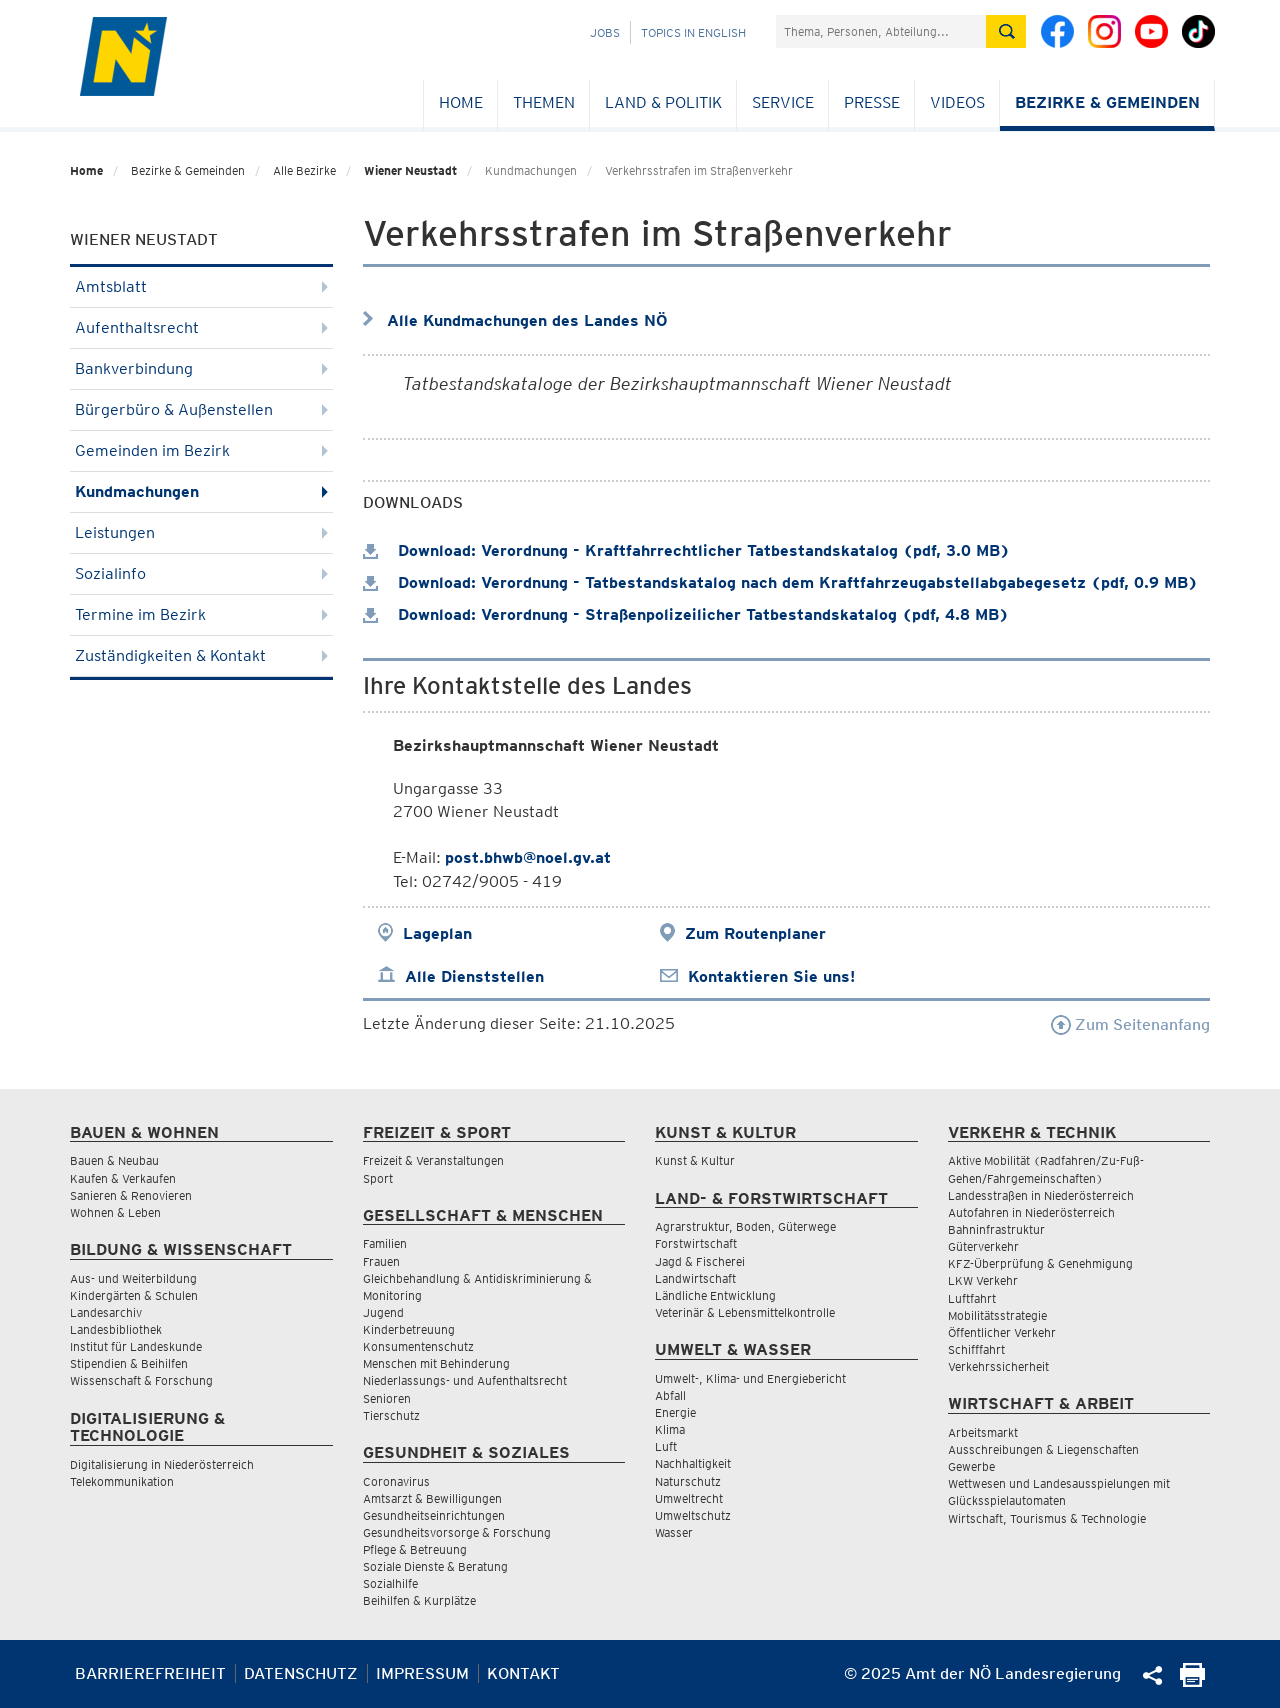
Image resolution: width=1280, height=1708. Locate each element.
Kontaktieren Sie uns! (771, 976)
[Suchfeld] (881, 31)
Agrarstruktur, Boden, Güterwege (745, 1226)
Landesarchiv (106, 1312)
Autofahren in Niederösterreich (1031, 1212)
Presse (872, 102)
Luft (666, 1446)
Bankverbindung (201, 368)
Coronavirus (396, 1481)
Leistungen (201, 532)
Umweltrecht (689, 1498)
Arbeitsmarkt (983, 1432)
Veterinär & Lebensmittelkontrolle (745, 1312)
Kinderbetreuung (409, 1329)
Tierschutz (391, 1415)
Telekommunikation (122, 1481)
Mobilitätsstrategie (997, 1315)
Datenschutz (301, 1673)
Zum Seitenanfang (1130, 1024)
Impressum (422, 1673)
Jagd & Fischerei (700, 1261)
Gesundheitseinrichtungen (434, 1515)
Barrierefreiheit (150, 1673)
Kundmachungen (201, 491)
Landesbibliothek (116, 1329)
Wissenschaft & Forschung (141, 1380)
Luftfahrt (972, 1298)
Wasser (674, 1532)
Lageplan (437, 933)
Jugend (383, 1312)
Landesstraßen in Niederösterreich (1041, 1195)
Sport (378, 1178)
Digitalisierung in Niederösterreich (162, 1464)
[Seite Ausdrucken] (1192, 1681)
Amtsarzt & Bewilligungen (432, 1498)
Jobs (605, 32)
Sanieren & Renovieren (131, 1195)
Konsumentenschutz (418, 1346)
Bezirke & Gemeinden (1107, 102)
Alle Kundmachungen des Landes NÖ (527, 320)
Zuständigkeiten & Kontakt (201, 655)
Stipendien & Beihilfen (129, 1363)
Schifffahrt (976, 1349)
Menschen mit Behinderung (436, 1363)
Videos (957, 102)
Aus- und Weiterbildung (133, 1278)
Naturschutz (688, 1481)
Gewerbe (971, 1466)
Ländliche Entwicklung (715, 1295)
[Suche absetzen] (1006, 31)
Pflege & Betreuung (415, 1549)
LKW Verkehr (983, 1280)
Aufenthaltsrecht (201, 327)
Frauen (381, 1261)
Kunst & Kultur (695, 1160)
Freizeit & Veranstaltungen (433, 1160)
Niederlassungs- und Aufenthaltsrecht (465, 1380)
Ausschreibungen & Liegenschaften (1043, 1449)
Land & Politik (663, 102)
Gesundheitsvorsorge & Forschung (457, 1532)
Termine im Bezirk (201, 614)
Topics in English (693, 32)
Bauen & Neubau (114, 1160)
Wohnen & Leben (115, 1212)
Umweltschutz (693, 1515)
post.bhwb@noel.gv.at (528, 857)
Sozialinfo (201, 573)
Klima (670, 1429)
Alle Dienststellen (474, 976)
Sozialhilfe (390, 1583)
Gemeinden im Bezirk (201, 450)
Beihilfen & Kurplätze (419, 1600)
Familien (385, 1243)
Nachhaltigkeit (693, 1463)
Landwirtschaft (695, 1278)
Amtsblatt (201, 286)
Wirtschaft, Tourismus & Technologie (1047, 1518)
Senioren (387, 1398)
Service (783, 102)
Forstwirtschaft (696, 1243)
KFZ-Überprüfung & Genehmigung (1040, 1263)
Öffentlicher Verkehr (1002, 1332)
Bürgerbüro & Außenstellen (201, 409)
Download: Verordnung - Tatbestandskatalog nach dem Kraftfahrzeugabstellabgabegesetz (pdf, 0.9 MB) (780, 582)
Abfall (670, 1395)
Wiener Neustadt (410, 170)
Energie (675, 1412)
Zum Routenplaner (755, 933)
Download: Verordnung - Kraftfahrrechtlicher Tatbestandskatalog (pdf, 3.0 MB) (686, 550)
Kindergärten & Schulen (134, 1295)
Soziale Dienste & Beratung (435, 1566)
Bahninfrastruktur (996, 1229)
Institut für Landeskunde (136, 1346)
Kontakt (523, 1673)
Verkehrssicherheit (998, 1366)
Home (461, 102)
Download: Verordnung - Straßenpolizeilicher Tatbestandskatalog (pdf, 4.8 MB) (686, 614)
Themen (544, 102)
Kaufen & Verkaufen (123, 1178)
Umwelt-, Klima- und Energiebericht (750, 1378)
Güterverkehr (983, 1246)
